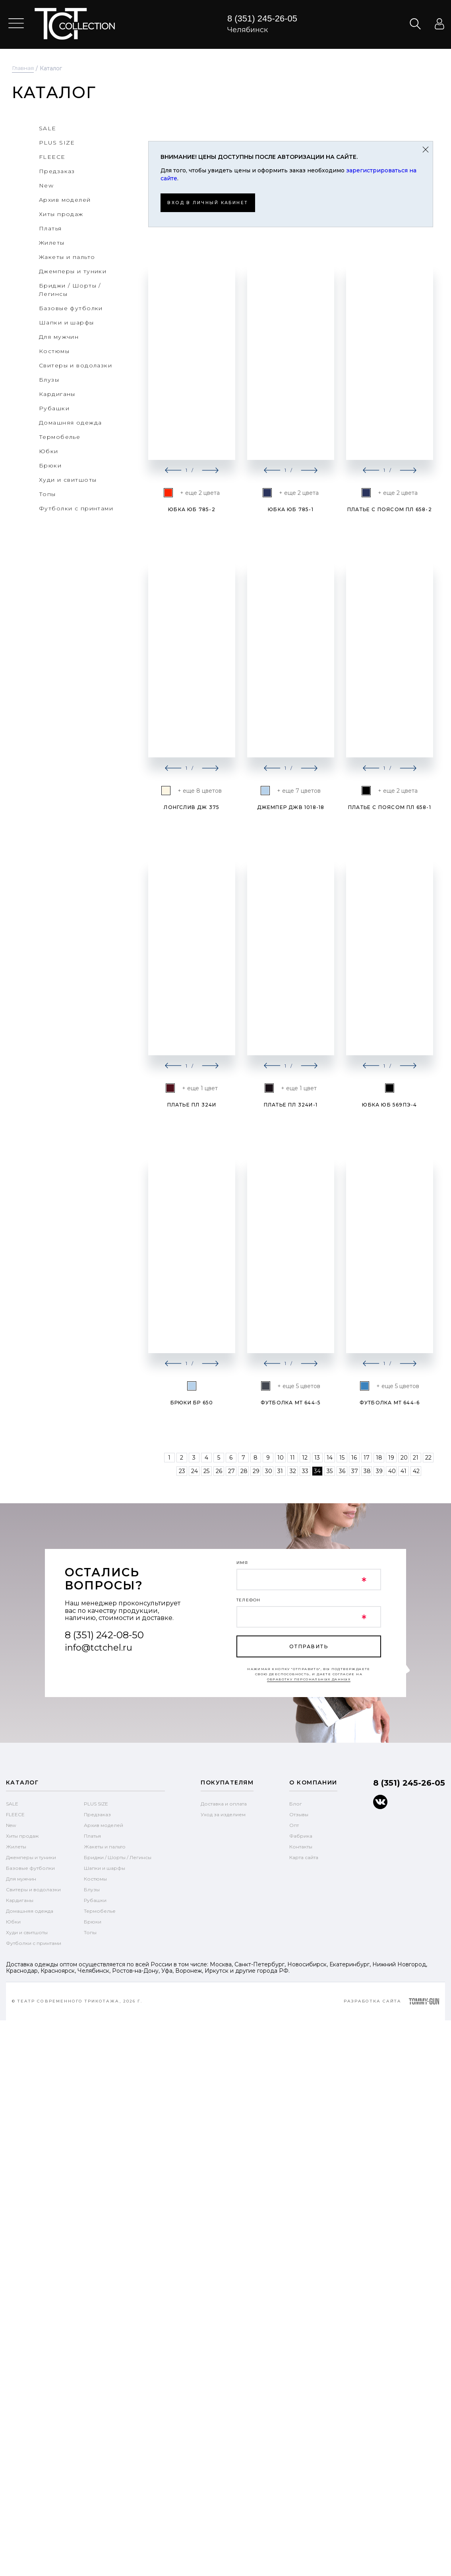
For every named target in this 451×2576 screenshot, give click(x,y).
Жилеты (16, 1846)
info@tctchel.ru (98, 1647)
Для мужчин (21, 1878)
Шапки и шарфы (104, 1868)
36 (342, 1470)
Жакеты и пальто (105, 1846)
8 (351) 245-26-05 (262, 18)
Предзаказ (97, 1814)
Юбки (13, 1921)
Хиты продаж (22, 1835)
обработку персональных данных (309, 1679)
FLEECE (15, 1814)
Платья (92, 1835)
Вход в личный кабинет (213, 202)
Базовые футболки (30, 1868)
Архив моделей (103, 1825)
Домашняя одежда (29, 1911)
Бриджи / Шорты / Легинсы (117, 1857)
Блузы (92, 1889)
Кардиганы (19, 1900)
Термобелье (100, 1911)
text (74, 24)
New (11, 1825)
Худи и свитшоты (27, 1932)
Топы (90, 1932)
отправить (308, 1646)
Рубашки (95, 1900)
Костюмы (95, 1878)
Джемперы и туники (31, 1857)
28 (244, 1470)
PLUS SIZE (96, 1803)
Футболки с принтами (33, 1943)
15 (342, 1457)
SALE (12, 1803)
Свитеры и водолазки (33, 1889)
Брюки (92, 1921)
